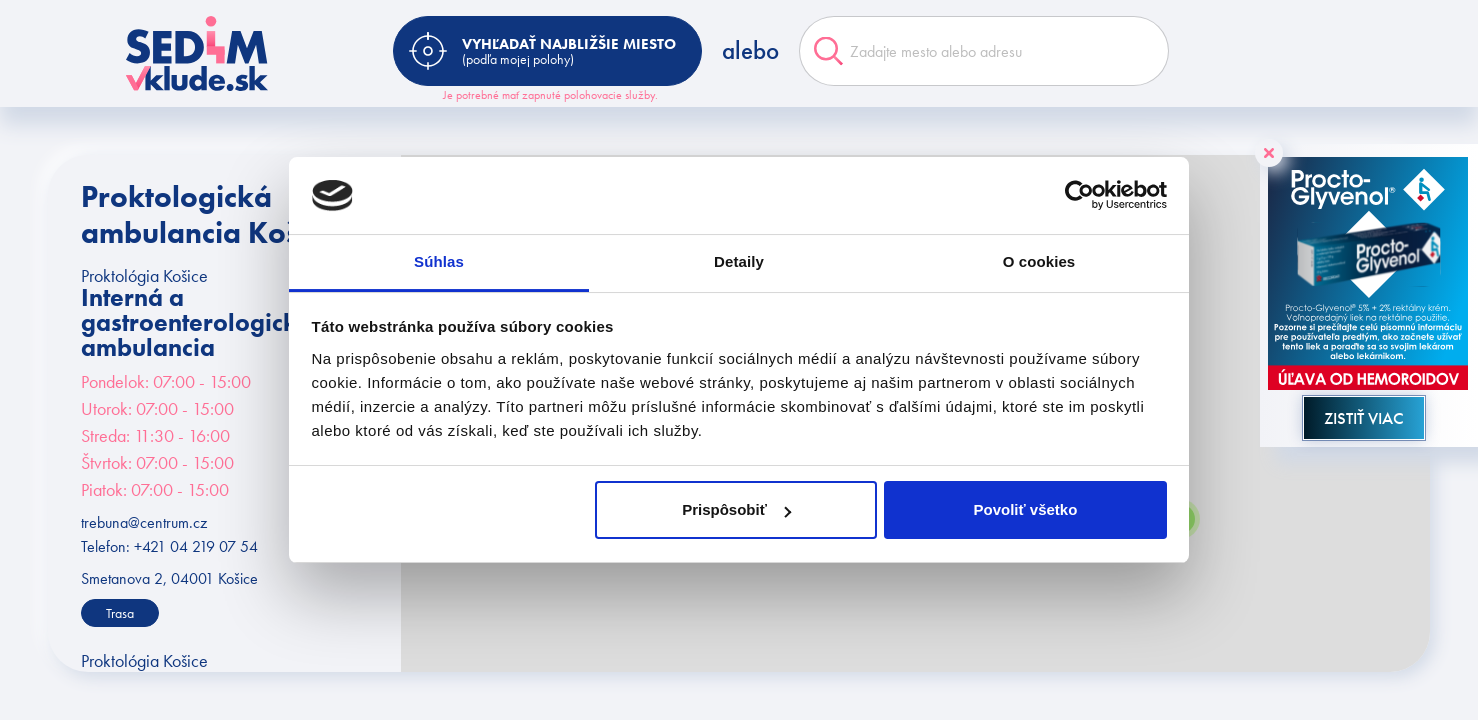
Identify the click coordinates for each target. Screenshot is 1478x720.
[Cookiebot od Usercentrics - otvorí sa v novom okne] (1079, 196)
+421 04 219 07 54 (196, 546)
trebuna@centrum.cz (144, 522)
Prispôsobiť (736, 509)
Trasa (120, 613)
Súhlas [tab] (439, 261)
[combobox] (984, 51)
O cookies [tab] (1039, 261)
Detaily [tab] (739, 261)
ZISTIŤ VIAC (1364, 418)
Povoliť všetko (1025, 509)
